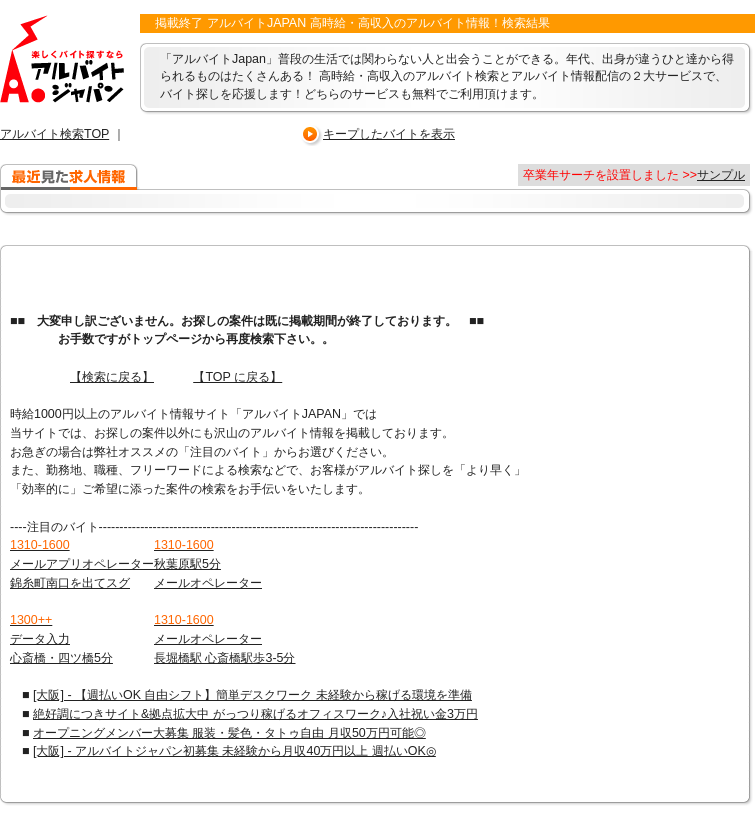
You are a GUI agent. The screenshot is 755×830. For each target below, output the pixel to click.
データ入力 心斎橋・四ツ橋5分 (61, 638)
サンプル (721, 175)
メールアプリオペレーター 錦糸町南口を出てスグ (82, 563)
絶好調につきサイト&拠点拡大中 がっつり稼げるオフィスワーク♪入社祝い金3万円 (255, 714)
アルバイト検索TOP (54, 134)
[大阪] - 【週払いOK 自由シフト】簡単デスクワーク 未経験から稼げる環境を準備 (252, 695)
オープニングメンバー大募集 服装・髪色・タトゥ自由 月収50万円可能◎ (229, 733)
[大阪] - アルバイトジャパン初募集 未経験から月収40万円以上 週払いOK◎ (234, 751)
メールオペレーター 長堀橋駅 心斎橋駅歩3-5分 (225, 638)
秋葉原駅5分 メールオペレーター (208, 563)
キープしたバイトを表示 (389, 134)
